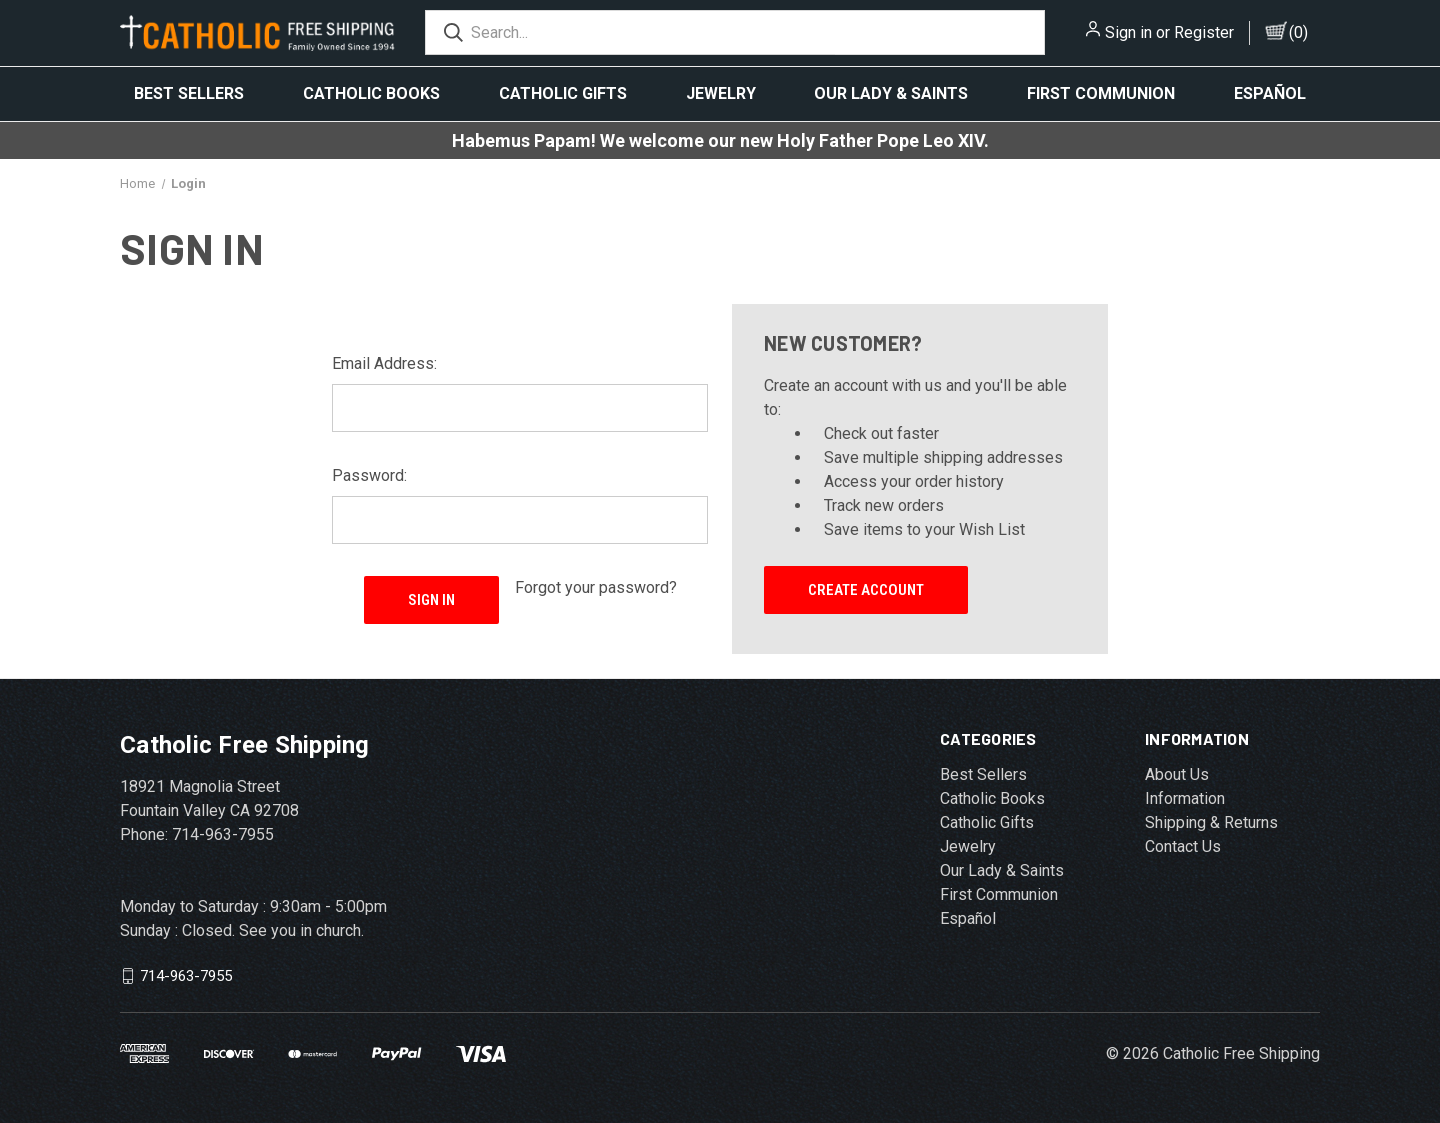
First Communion (1101, 93)
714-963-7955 (186, 976)
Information (1185, 798)
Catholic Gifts (563, 93)
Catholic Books (371, 93)
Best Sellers (189, 93)
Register (1204, 32)
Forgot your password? (596, 587)
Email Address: (384, 363)
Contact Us (1183, 846)
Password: (369, 475)
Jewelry (721, 93)
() (1298, 32)
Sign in (1128, 32)
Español (1270, 93)
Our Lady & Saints (891, 93)
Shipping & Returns (1211, 822)
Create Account (866, 590)
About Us (1177, 774)
